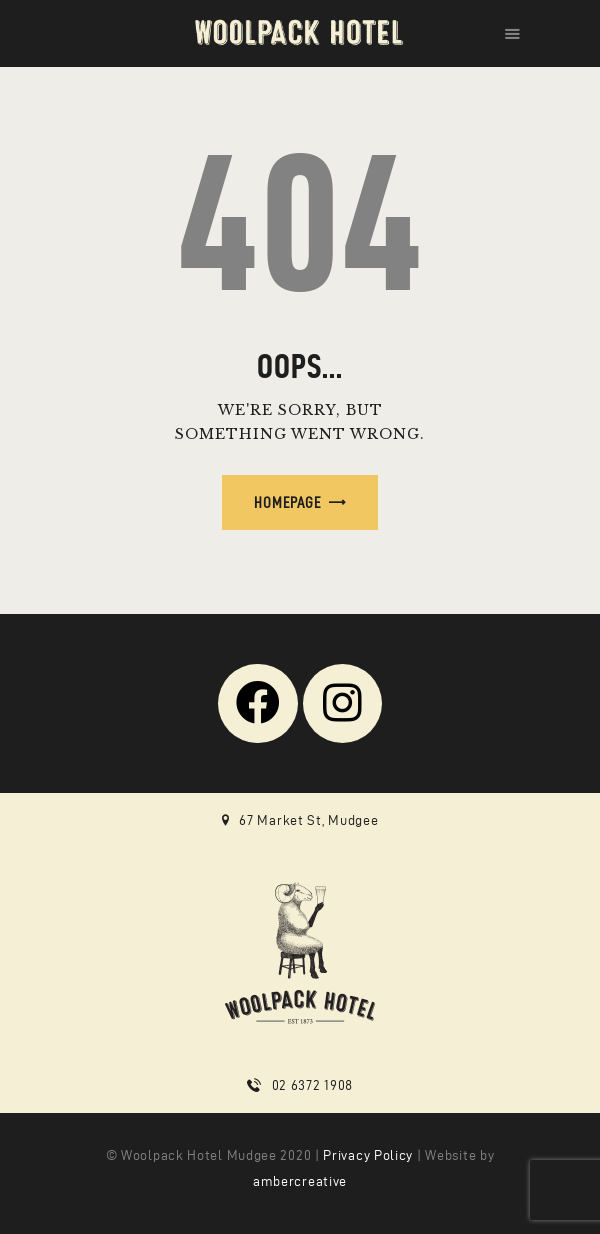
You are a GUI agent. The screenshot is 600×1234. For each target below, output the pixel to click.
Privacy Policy (368, 1155)
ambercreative (300, 1181)
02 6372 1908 (312, 1085)
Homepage (287, 502)
